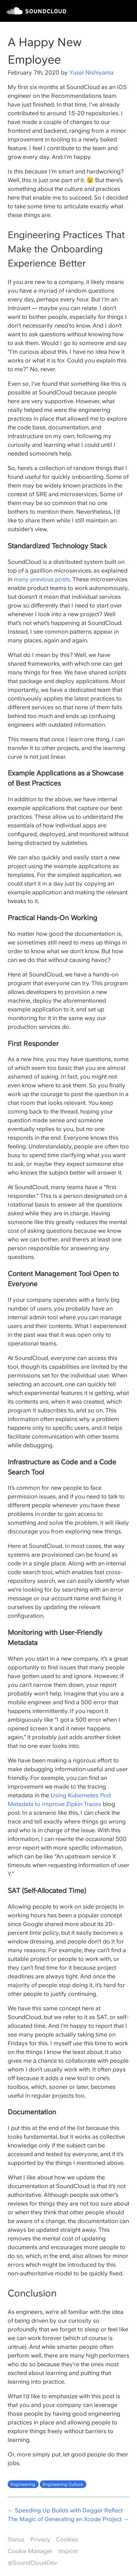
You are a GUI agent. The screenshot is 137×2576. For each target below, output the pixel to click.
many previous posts (42, 579)
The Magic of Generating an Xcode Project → (68, 2519)
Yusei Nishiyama (91, 72)
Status (16, 2539)
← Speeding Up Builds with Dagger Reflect (65, 2510)
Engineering (23, 2484)
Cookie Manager (30, 2551)
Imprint (68, 2551)
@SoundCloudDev (32, 2562)
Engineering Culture (63, 2484)
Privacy (40, 2539)
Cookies (67, 2539)
